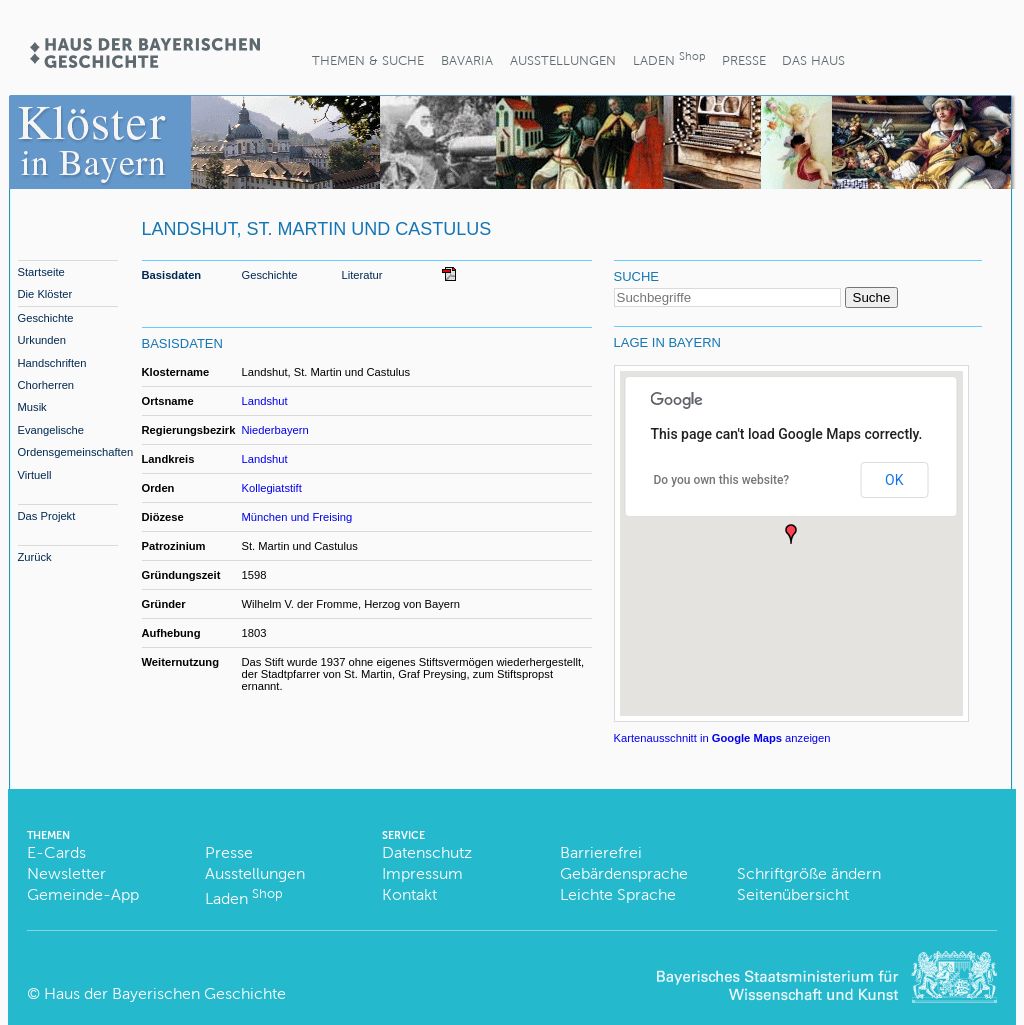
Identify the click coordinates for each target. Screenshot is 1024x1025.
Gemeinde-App (83, 894)
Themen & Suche (368, 60)
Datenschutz (427, 852)
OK (894, 480)
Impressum (422, 873)
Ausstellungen (563, 60)
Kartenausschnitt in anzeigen (722, 738)
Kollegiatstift (272, 488)
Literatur (362, 275)
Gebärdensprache (624, 873)
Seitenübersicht (793, 894)
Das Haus (813, 60)
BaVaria (467, 60)
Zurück (35, 557)
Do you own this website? (722, 480)
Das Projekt (47, 516)
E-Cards (56, 852)
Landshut (265, 401)
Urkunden (42, 340)
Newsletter (66, 873)
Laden (669, 58)
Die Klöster (45, 294)
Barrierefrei (601, 852)
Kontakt (409, 894)
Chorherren (46, 385)
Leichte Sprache (618, 894)
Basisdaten (172, 275)
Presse (744, 60)
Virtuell (35, 475)
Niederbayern (275, 430)
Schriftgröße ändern (809, 873)
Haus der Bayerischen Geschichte (165, 993)
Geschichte (46, 318)
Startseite (41, 272)
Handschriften (52, 363)
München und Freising (297, 517)
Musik (32, 407)
